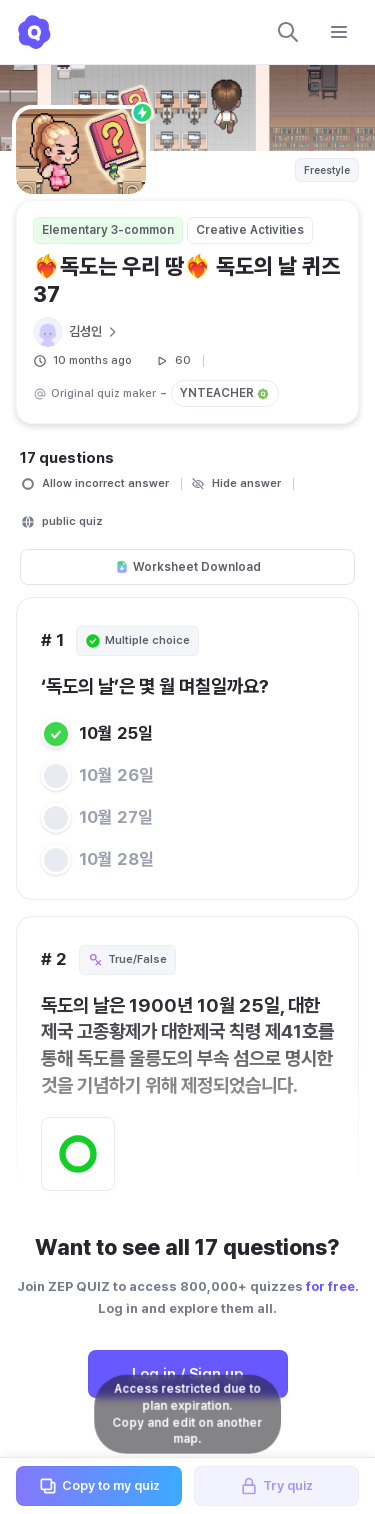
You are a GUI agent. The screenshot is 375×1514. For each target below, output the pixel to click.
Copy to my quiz (99, 1486)
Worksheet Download (188, 567)
